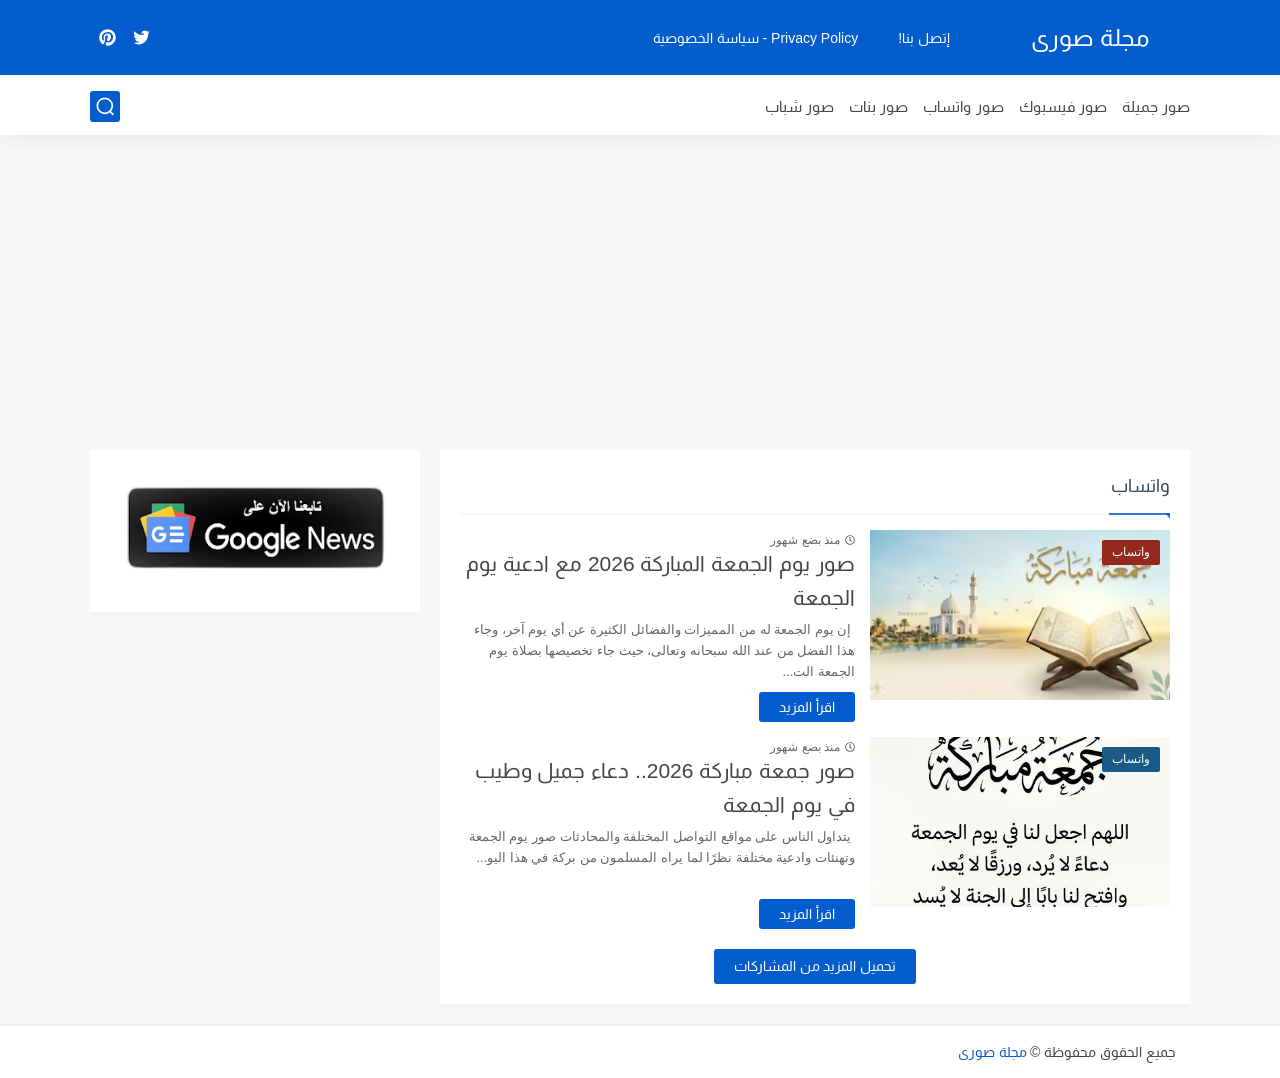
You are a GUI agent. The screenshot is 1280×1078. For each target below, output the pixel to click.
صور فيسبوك (1063, 106)
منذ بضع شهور (805, 540)
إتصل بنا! (924, 38)
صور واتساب (963, 106)
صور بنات (878, 106)
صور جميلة (1156, 106)
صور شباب (799, 106)
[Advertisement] (640, 295)
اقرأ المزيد (807, 707)
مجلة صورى (1090, 37)
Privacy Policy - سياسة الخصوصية (755, 38)
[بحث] (105, 106)
